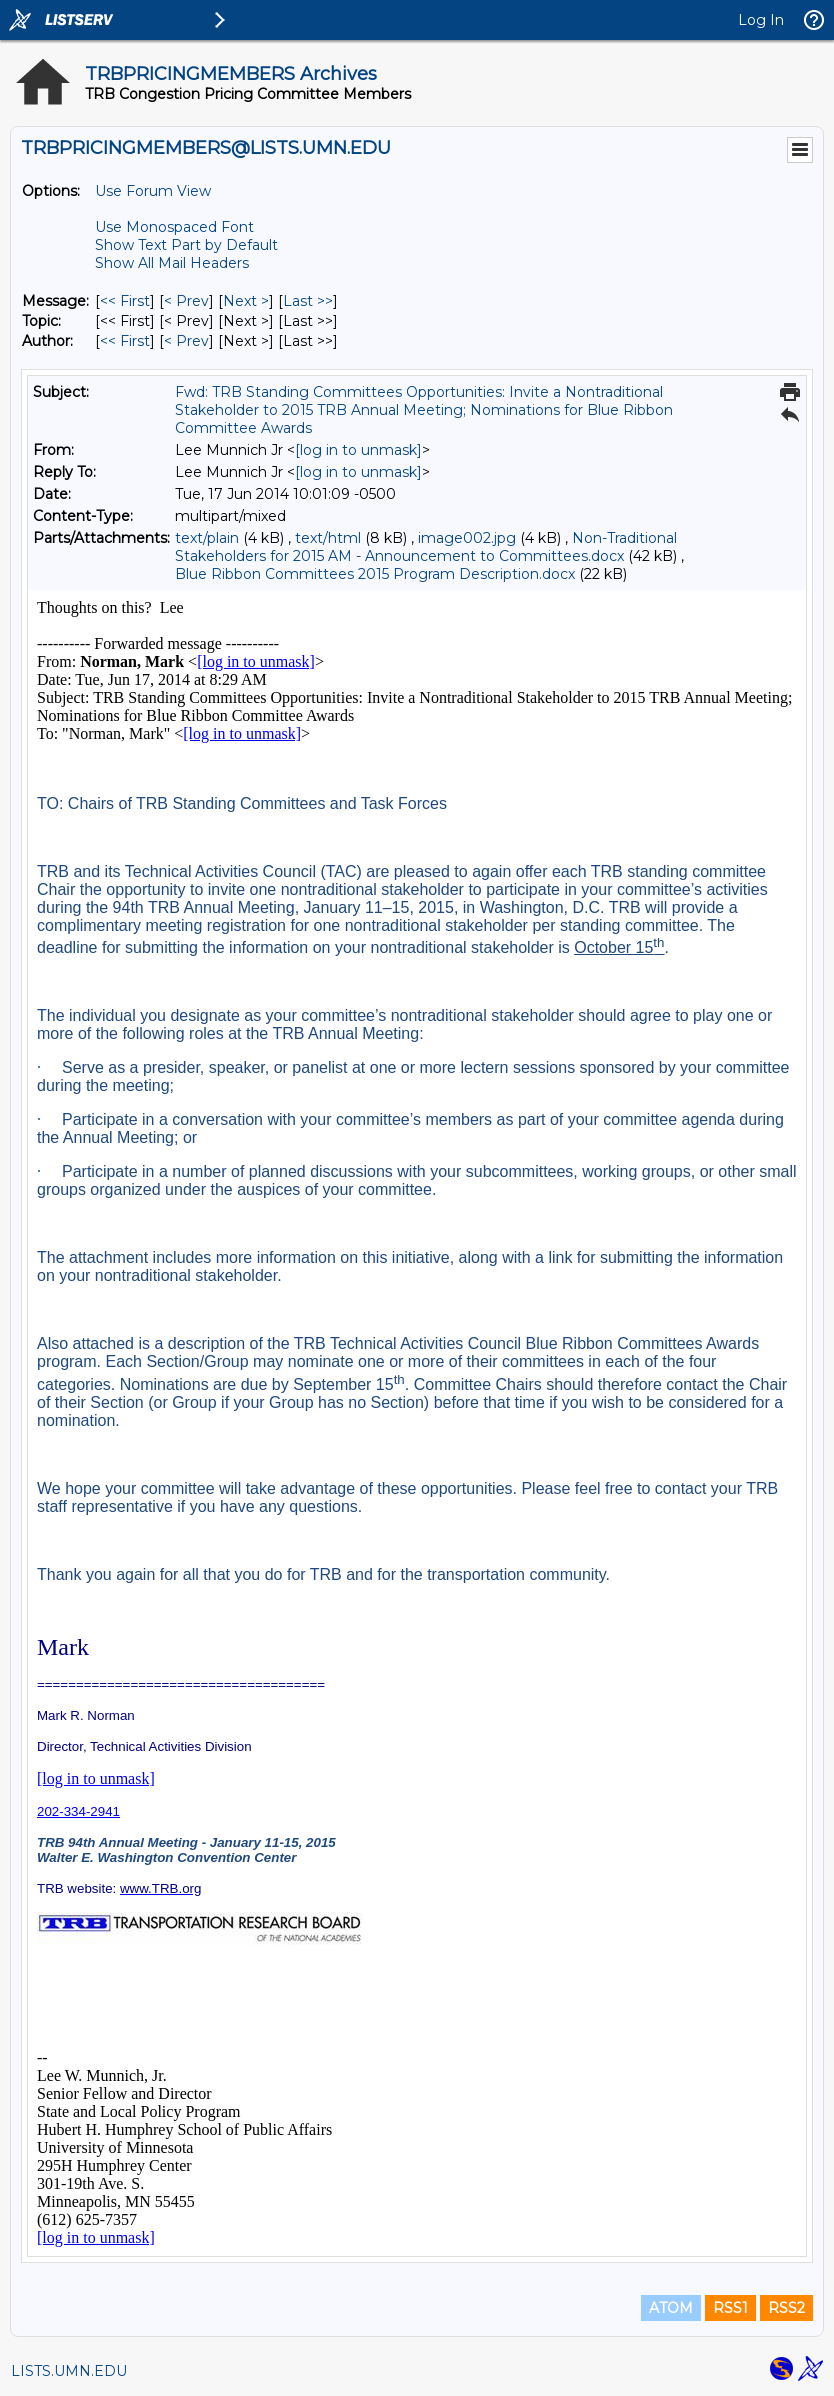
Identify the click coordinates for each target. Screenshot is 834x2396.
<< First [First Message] (125, 301)
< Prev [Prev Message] (186, 301)
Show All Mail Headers (172, 263)
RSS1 (730, 2308)
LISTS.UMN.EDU (69, 2371)
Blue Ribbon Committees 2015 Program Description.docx (375, 574)
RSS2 (786, 2308)
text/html (328, 538)
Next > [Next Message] (246, 301)
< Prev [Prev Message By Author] (186, 341)
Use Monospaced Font (174, 227)
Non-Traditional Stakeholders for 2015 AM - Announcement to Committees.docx (426, 547)
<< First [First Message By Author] (125, 341)
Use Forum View (153, 191)
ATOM (671, 2308)
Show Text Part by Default (186, 245)
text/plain (207, 538)
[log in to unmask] (358, 450)
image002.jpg (467, 538)
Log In (761, 20)
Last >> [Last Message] (308, 301)
